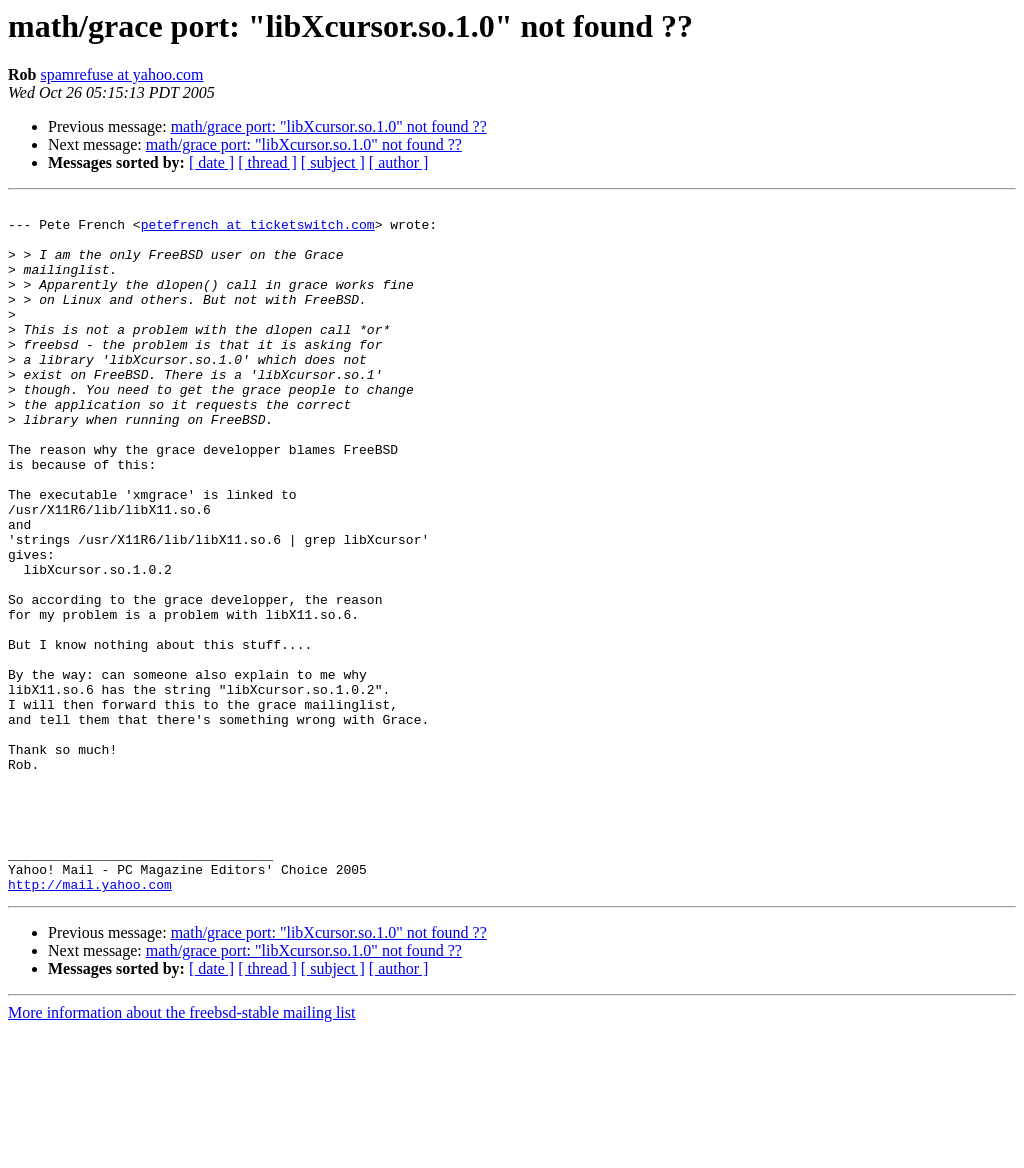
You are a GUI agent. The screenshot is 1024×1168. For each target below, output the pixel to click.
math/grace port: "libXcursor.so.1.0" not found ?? (329, 126)
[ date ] (211, 162)
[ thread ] (267, 162)
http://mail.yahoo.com (90, 1022)
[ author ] (399, 162)
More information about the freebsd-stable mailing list (181, 1150)
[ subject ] (333, 162)
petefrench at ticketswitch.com (258, 230)
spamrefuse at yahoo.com (121, 74)
